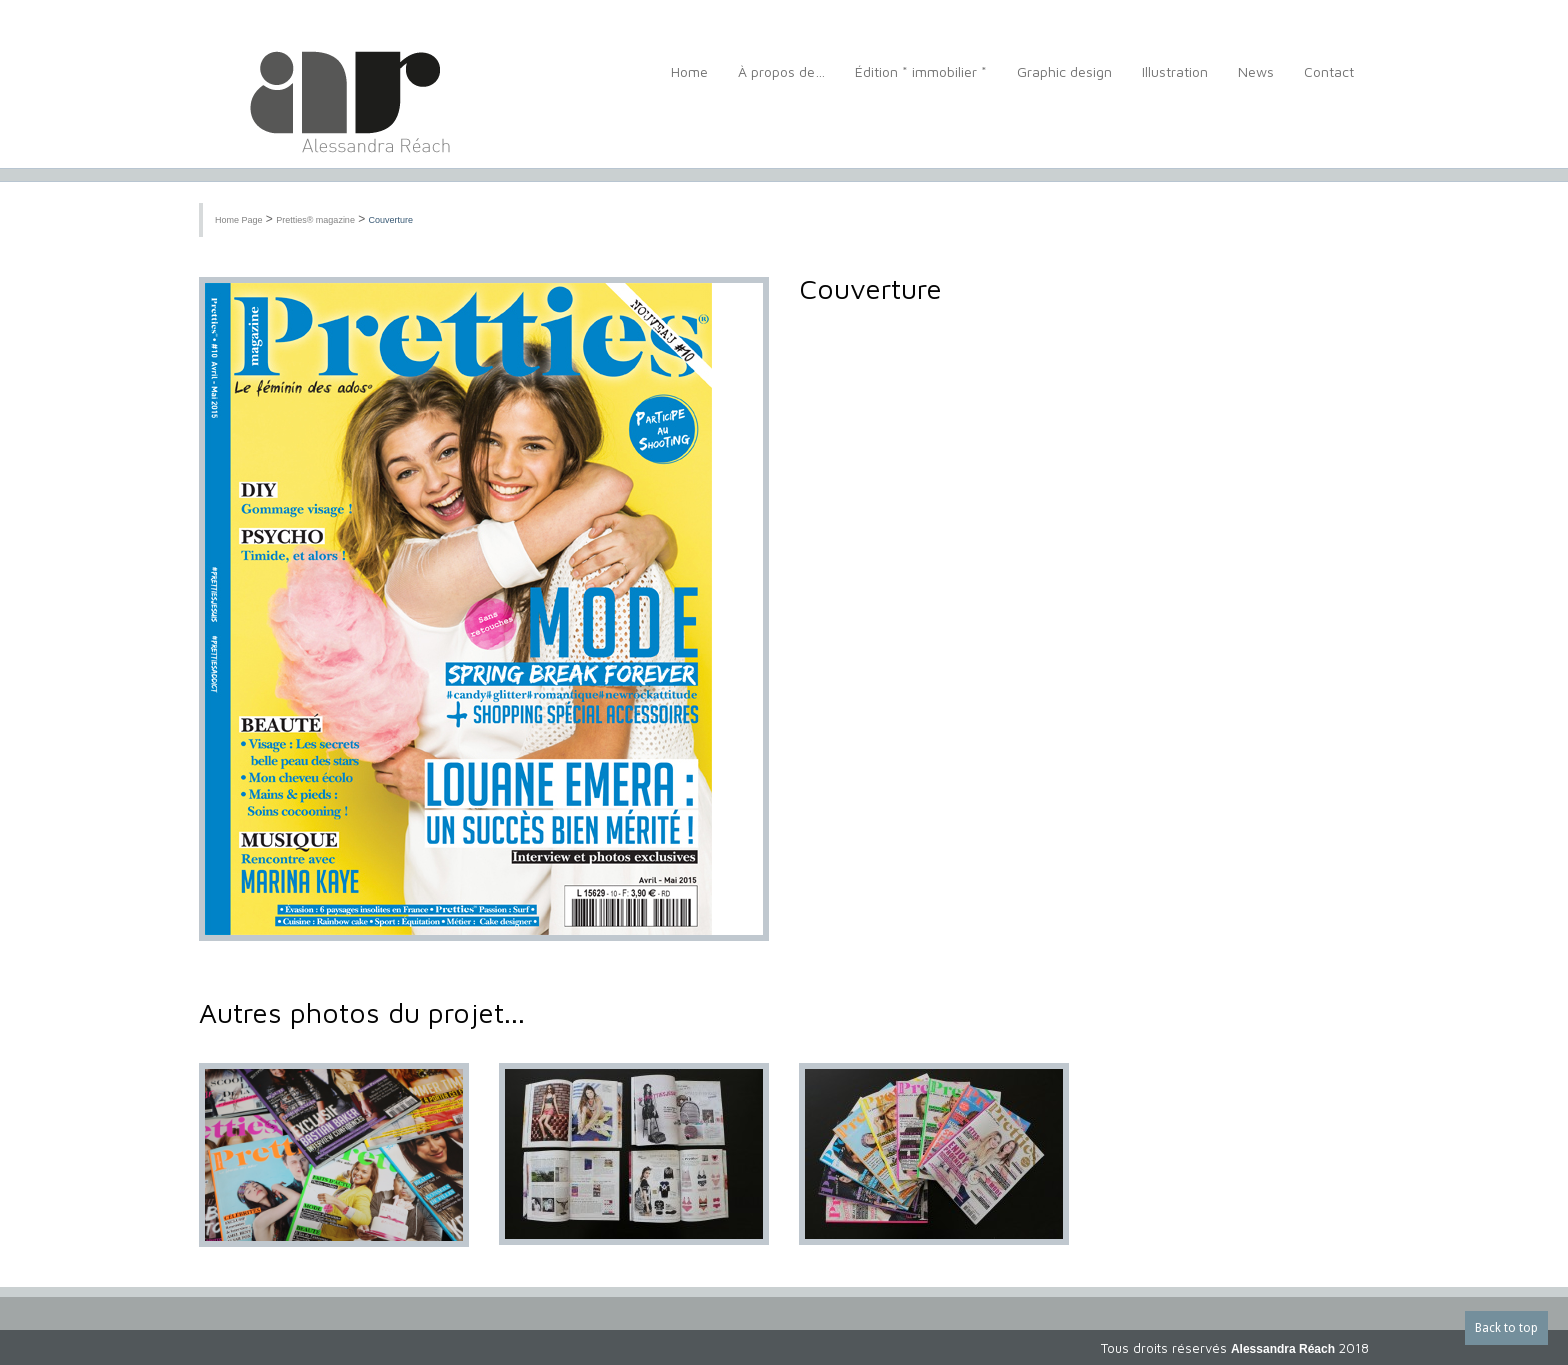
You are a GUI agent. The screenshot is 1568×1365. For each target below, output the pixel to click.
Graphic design (1064, 82)
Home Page (239, 220)
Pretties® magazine (315, 220)
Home (689, 82)
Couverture (391, 220)
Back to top (1506, 1328)
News (1256, 82)
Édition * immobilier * (921, 82)
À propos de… (781, 82)
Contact (1329, 82)
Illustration (1175, 82)
